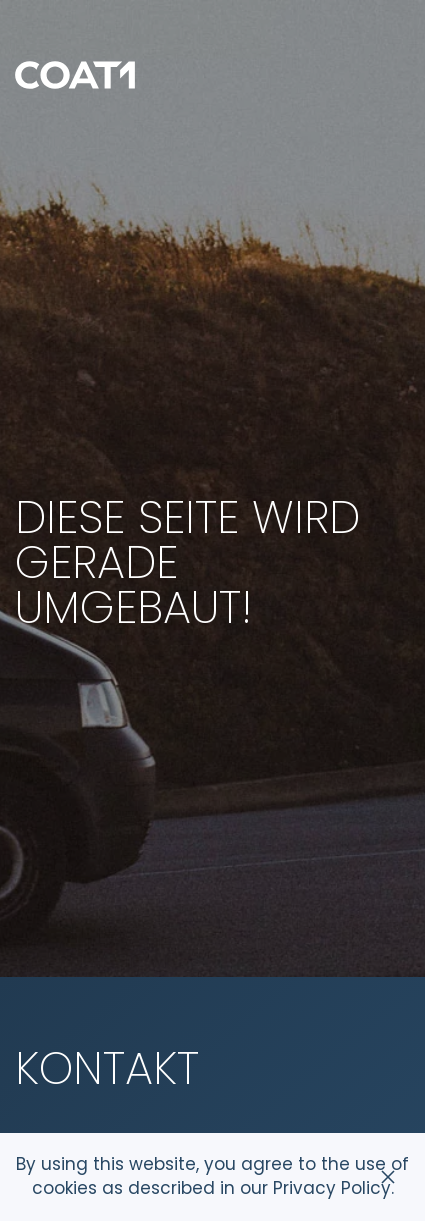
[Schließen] (388, 1177)
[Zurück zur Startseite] (75, 75)
